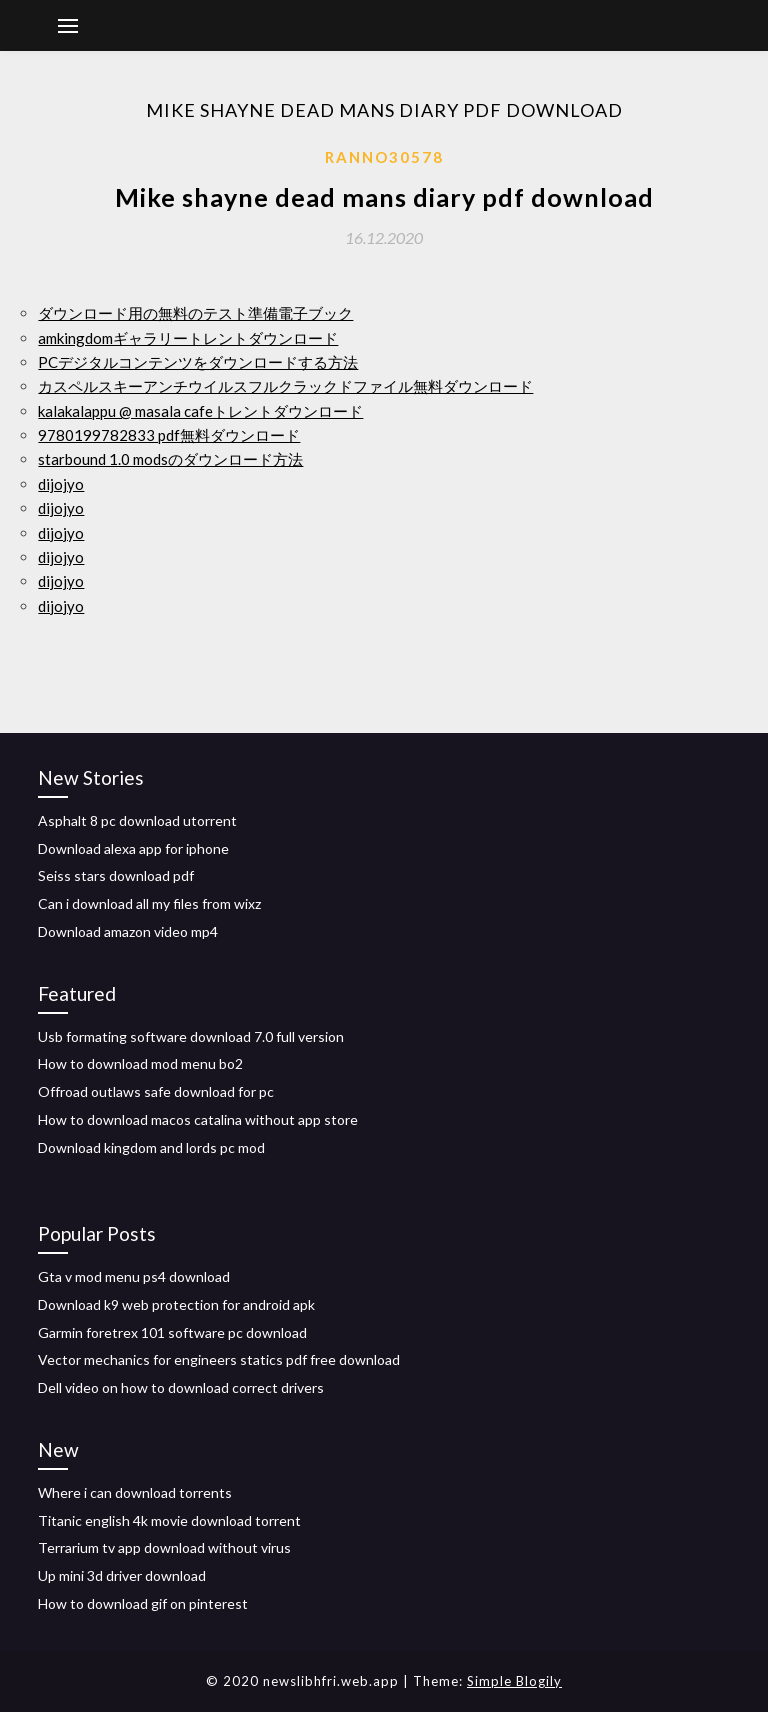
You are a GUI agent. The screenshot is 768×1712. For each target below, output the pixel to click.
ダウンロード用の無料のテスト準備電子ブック (195, 313)
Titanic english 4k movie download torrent (169, 1520)
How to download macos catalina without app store (198, 1119)
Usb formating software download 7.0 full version (191, 1036)
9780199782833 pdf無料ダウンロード (169, 435)
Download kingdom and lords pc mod (151, 1147)
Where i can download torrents (135, 1492)
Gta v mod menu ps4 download (134, 1276)
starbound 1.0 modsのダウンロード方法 (170, 459)
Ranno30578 (384, 157)
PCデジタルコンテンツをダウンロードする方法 (198, 362)
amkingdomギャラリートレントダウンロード (188, 338)
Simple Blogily (514, 1681)
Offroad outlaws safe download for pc (156, 1091)
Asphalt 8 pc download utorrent (137, 820)
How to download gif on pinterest (143, 1603)
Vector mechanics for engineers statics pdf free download (219, 1359)
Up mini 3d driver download (122, 1575)
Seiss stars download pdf (116, 875)
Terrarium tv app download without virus (164, 1547)
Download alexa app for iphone (133, 848)
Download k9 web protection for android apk (176, 1304)
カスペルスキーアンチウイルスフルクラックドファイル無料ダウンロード (285, 386)
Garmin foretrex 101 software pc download (172, 1332)
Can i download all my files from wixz (149, 903)
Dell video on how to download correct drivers (181, 1387)
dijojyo (61, 484)
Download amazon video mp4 (128, 931)
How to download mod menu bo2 (140, 1063)
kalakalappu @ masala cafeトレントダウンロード (200, 411)
